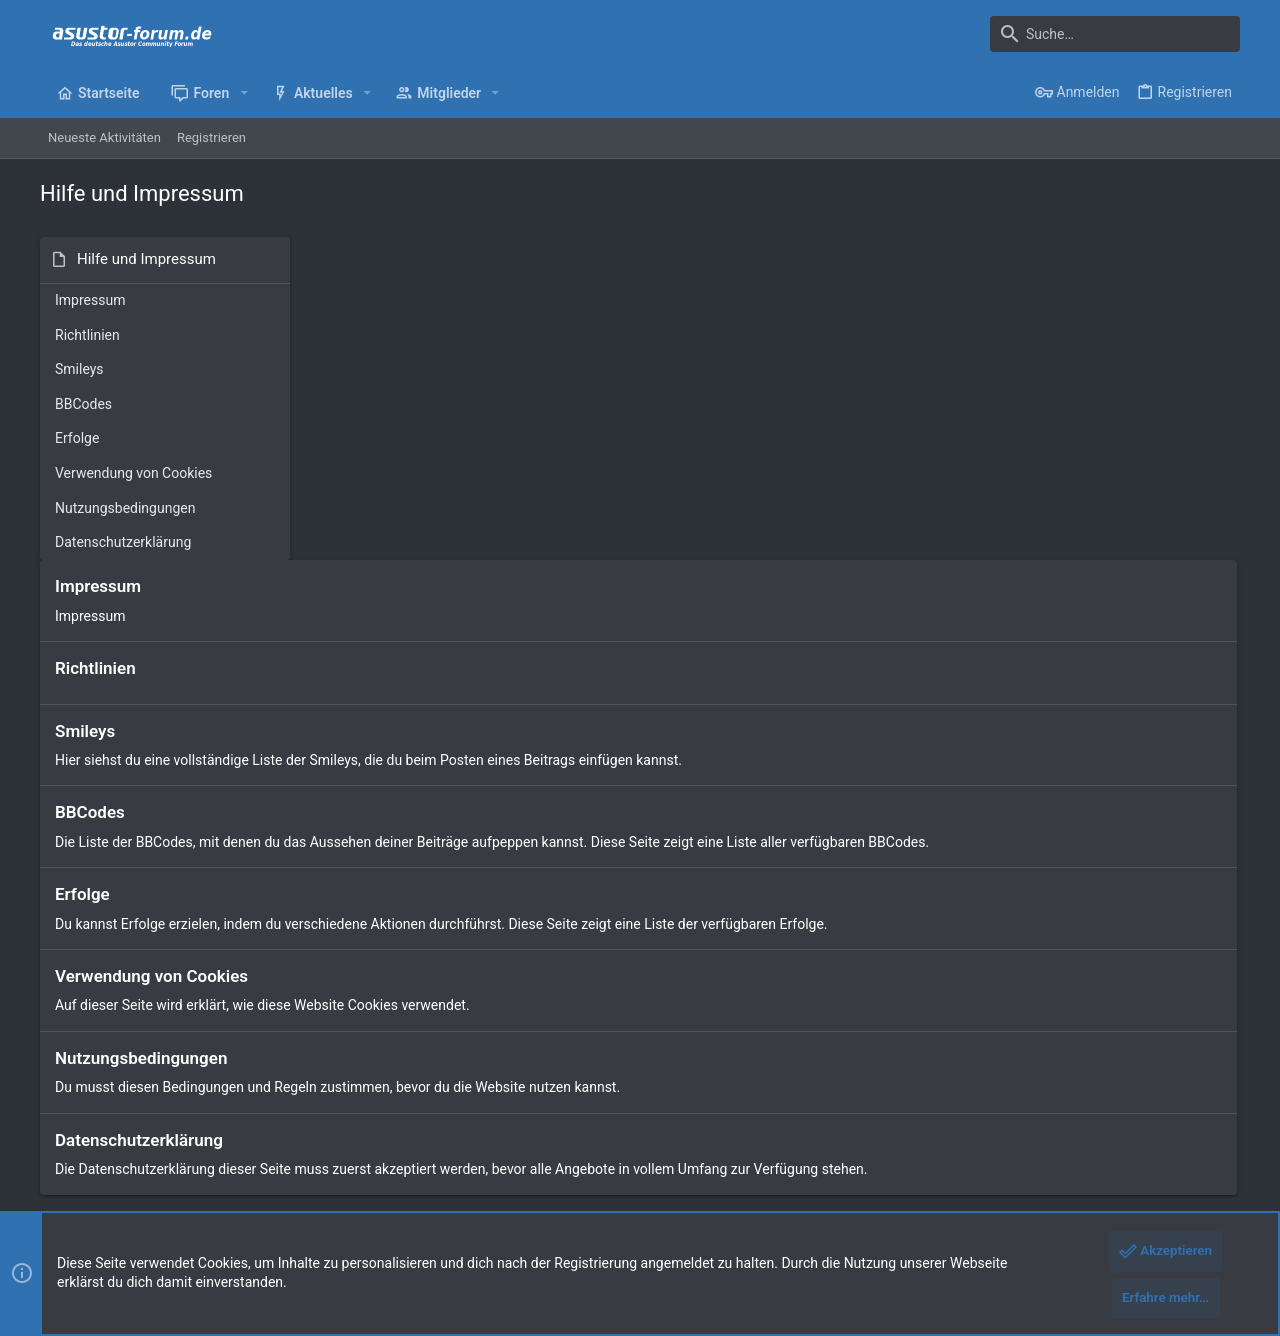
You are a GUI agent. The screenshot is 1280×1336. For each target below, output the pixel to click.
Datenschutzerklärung (123, 542)
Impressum (90, 300)
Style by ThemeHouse (462, 1200)
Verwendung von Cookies (133, 473)
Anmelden (879, 991)
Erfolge (77, 438)
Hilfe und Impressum (1082, 1150)
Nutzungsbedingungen (125, 508)
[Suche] (1115, 34)
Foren (461, 1025)
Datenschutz (973, 1150)
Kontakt (467, 1059)
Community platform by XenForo (215, 1200)
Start (459, 991)
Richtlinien (87, 335)
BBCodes (83, 404)
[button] (243, 93)
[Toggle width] (53, 1151)
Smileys (79, 369)
